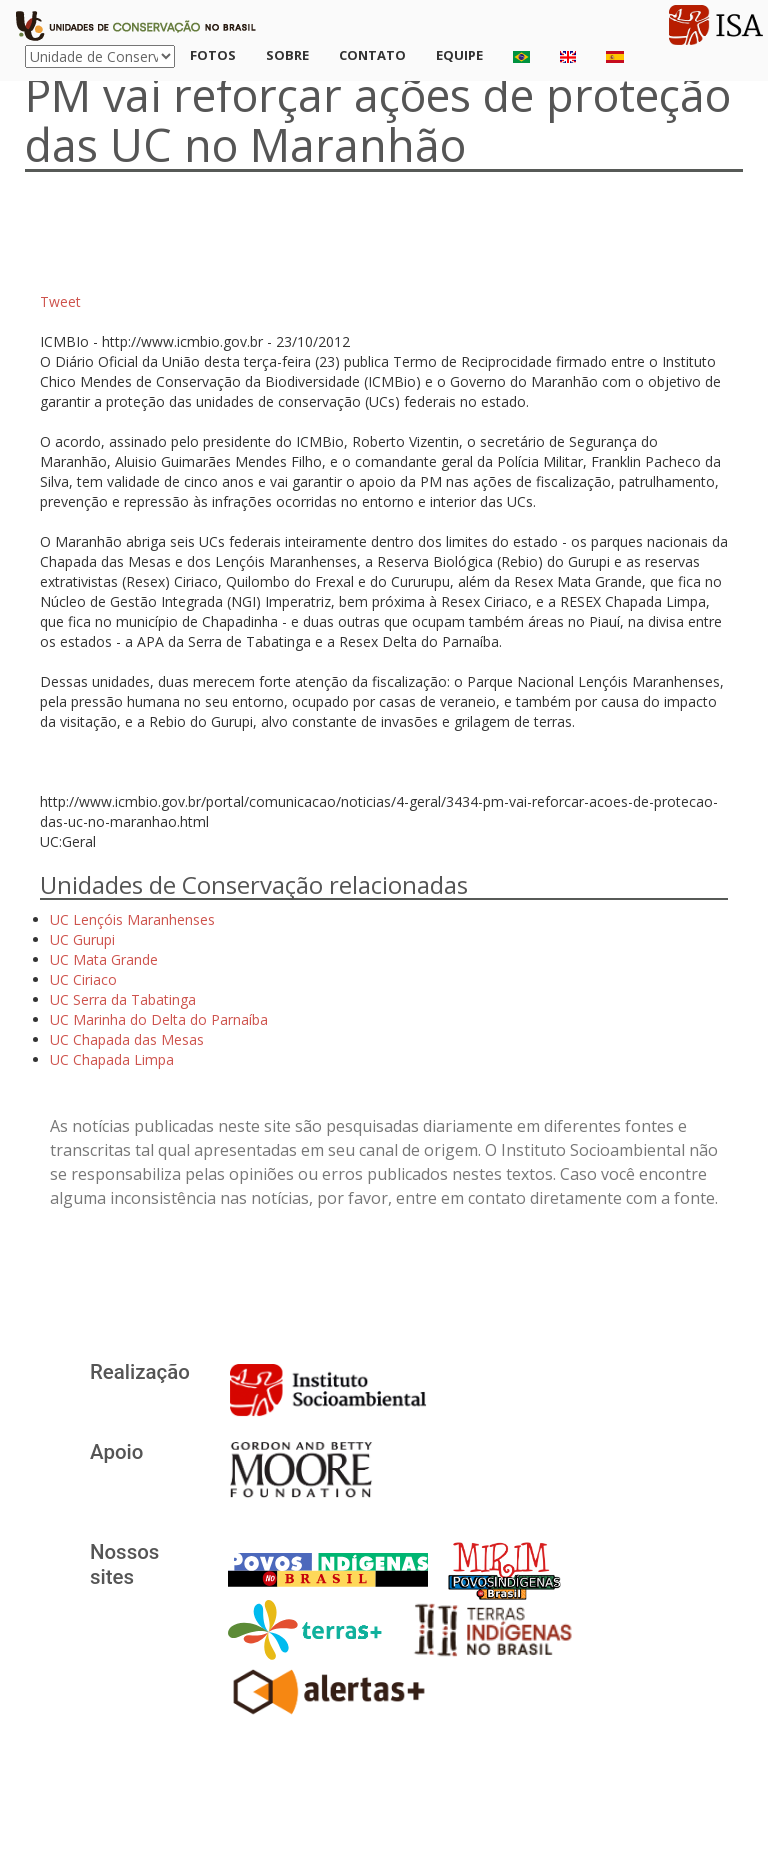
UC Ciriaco (83, 979)
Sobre (287, 55)
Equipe (459, 55)
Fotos (213, 55)
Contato (372, 55)
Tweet (60, 301)
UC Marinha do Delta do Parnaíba (159, 1019)
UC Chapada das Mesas (127, 1039)
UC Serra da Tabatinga (123, 999)
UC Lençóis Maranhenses (132, 919)
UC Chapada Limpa (112, 1059)
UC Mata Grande (104, 959)
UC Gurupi (82, 939)
